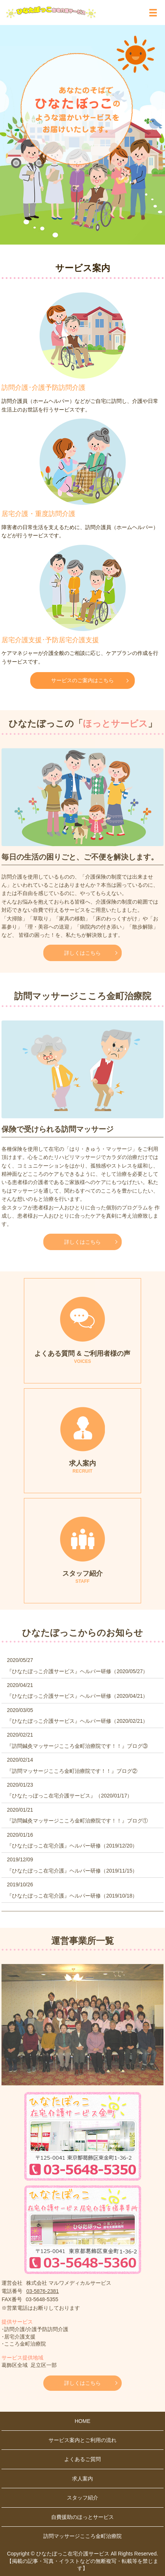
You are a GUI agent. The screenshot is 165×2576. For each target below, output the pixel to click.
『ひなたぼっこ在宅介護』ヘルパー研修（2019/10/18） (72, 1896)
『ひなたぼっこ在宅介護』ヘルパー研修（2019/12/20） (72, 1846)
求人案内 (82, 2479)
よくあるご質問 (82, 2459)
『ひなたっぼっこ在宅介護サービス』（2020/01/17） (69, 1796)
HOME (82, 2421)
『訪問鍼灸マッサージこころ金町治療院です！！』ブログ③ (77, 1746)
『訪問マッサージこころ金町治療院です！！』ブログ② (72, 1771)
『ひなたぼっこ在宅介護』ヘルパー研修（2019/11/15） (72, 1871)
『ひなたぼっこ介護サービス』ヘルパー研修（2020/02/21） (77, 1721)
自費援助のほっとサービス (82, 2517)
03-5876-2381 (42, 2291)
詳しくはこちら (82, 953)
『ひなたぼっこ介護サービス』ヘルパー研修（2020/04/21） (77, 1696)
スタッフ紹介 (82, 2498)
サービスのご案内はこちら (82, 680)
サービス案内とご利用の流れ (82, 2440)
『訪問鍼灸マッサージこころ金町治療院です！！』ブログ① (77, 1821)
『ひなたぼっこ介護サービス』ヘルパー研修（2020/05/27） (77, 1671)
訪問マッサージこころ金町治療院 (82, 2536)
